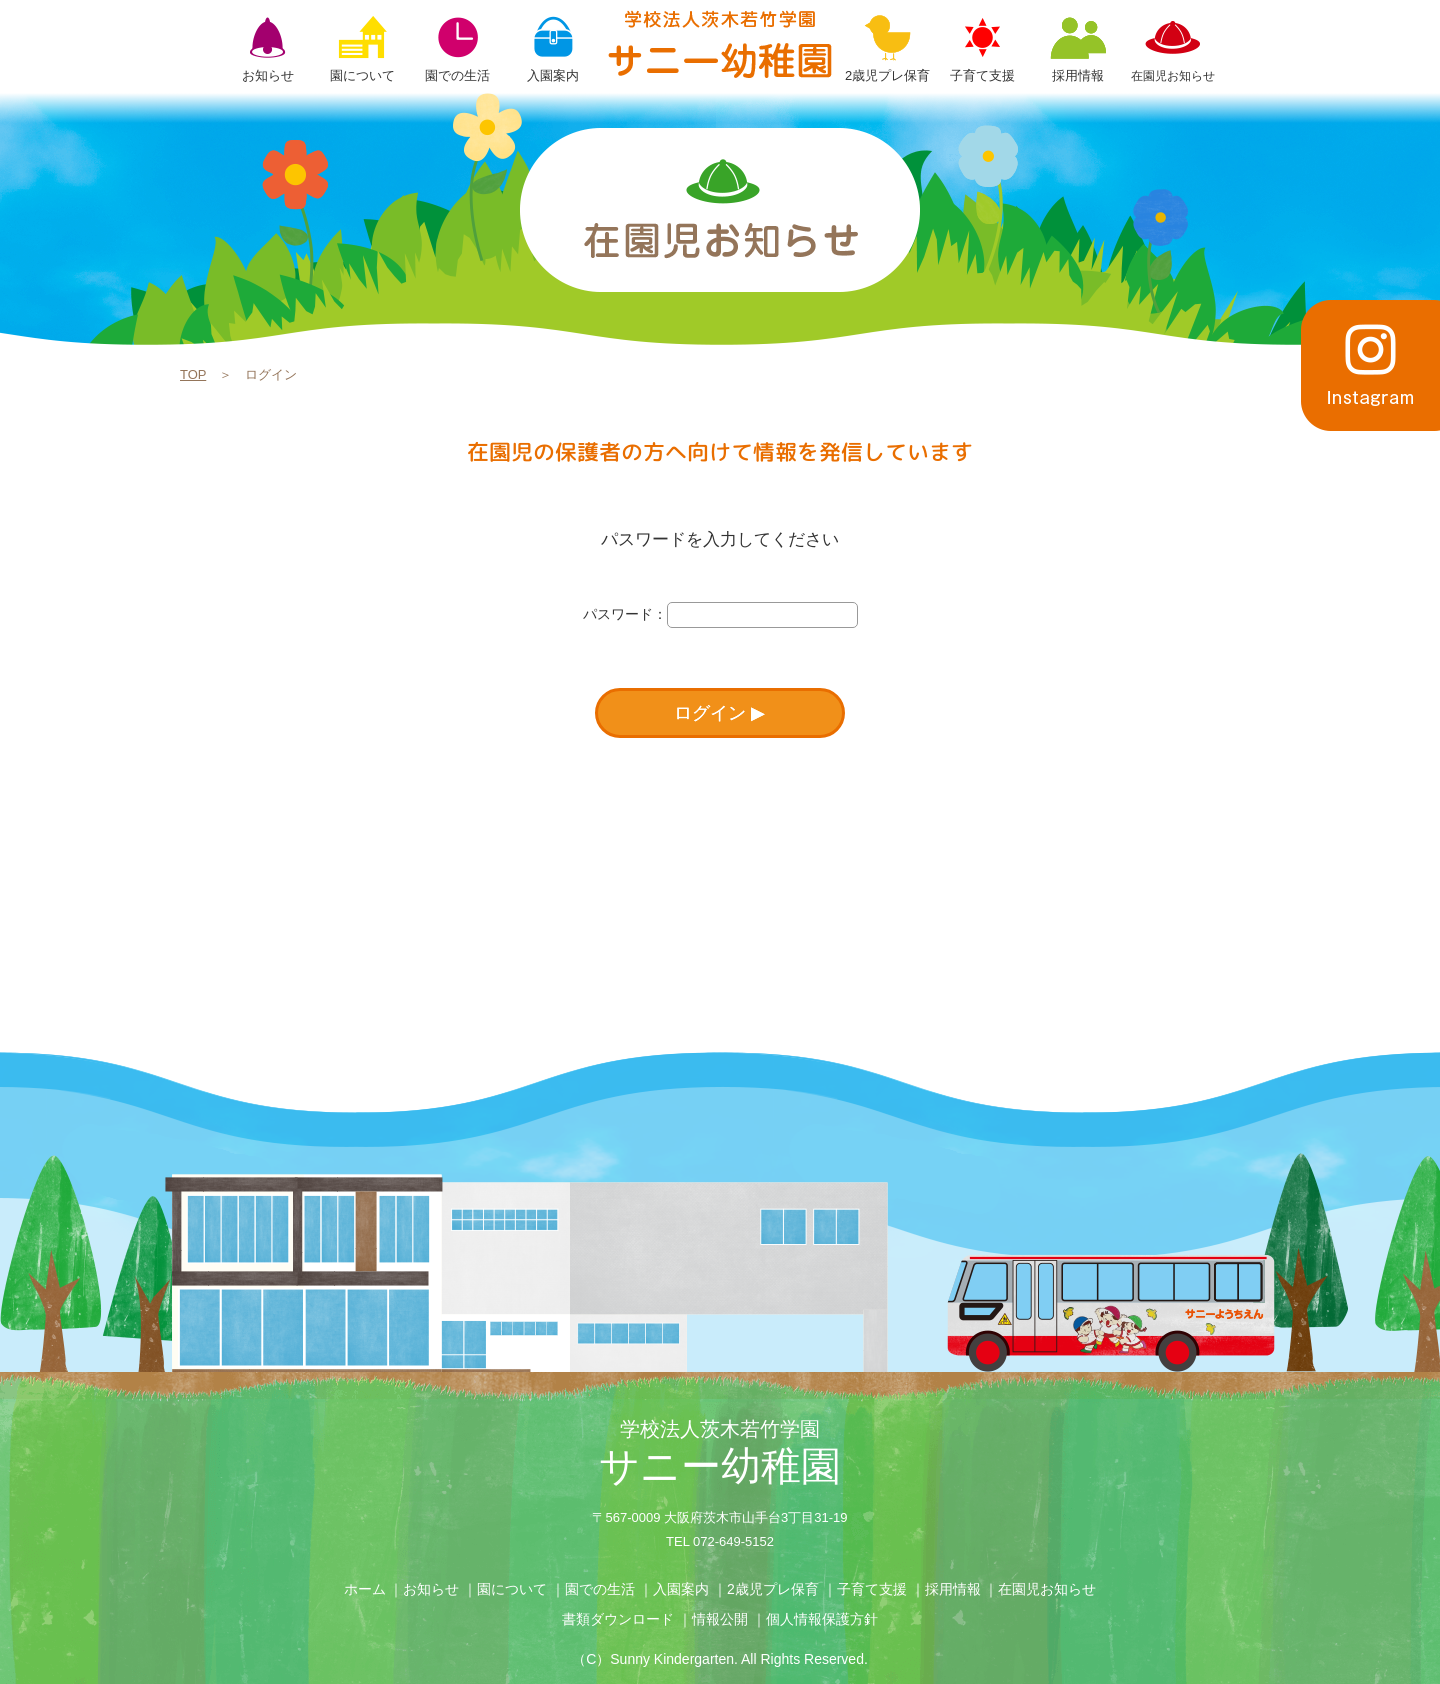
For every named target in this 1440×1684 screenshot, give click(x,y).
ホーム (365, 1589)
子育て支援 (872, 1589)
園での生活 (600, 1589)
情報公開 (720, 1619)
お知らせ (431, 1589)
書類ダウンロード (618, 1619)
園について (512, 1589)
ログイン (710, 713)
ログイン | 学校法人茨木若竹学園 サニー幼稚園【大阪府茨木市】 (720, 44)
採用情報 (953, 1589)
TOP (193, 374)
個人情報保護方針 (822, 1619)
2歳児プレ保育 (773, 1589)
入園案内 (681, 1589)
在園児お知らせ (1047, 1589)
